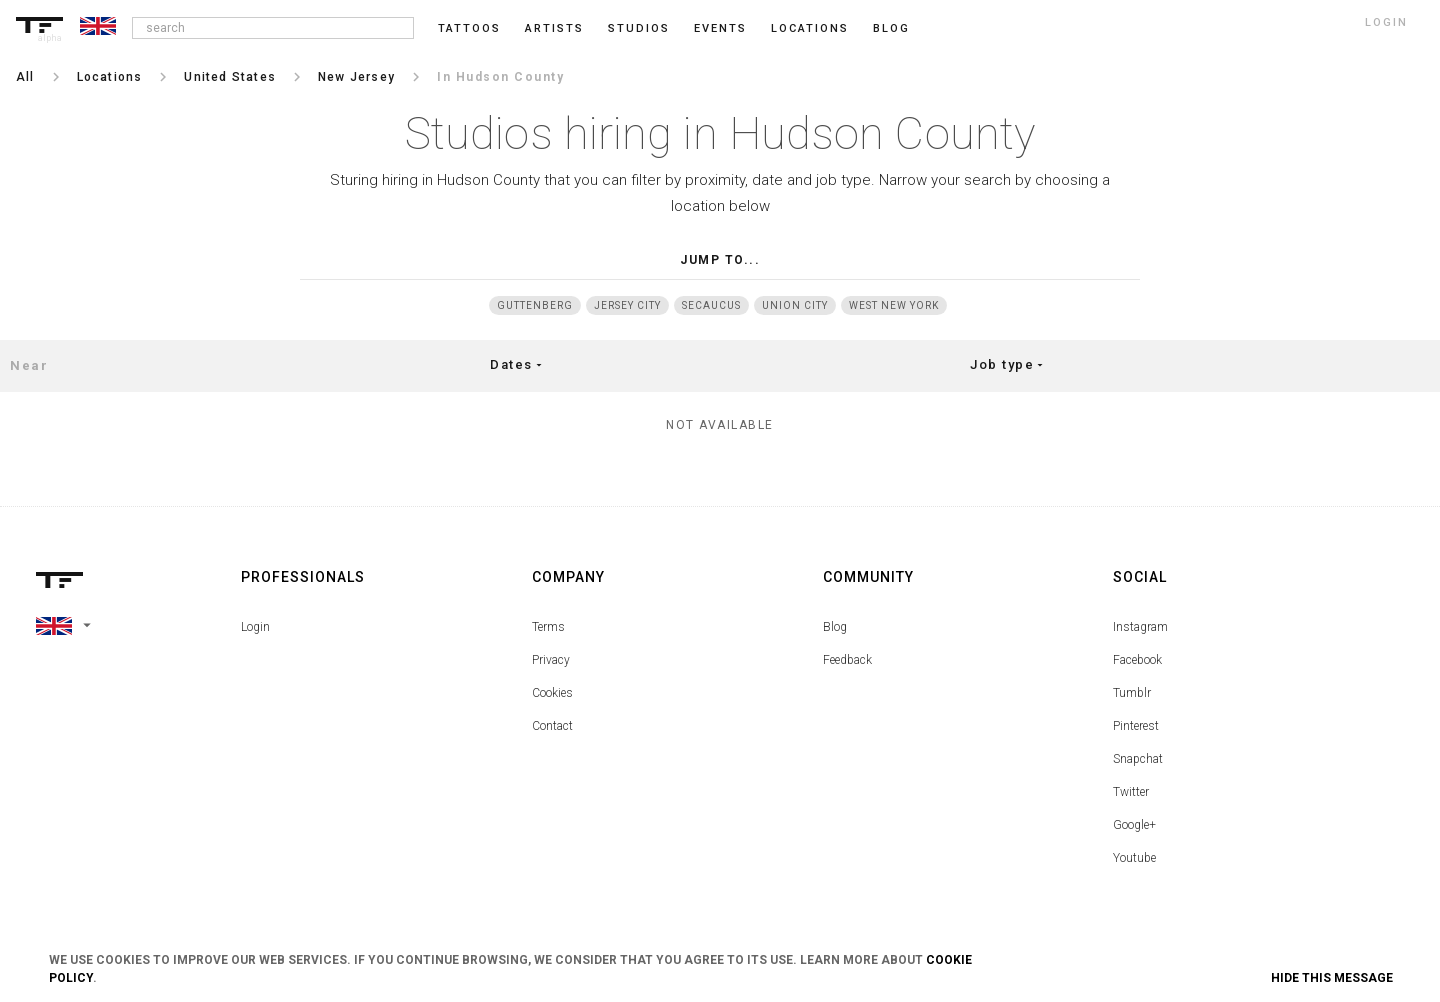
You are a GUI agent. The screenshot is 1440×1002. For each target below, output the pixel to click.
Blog (835, 627)
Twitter (1131, 792)
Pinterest (1136, 726)
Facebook (1137, 660)
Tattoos (469, 28)
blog (891, 28)
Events (720, 28)
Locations (810, 28)
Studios (639, 28)
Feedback (847, 660)
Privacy (551, 660)
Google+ (1134, 825)
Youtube (1134, 858)
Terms (548, 627)
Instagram (1140, 627)
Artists (554, 28)
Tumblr (1132, 693)
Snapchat (1138, 759)
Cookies (552, 693)
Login (255, 627)
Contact (552, 726)
